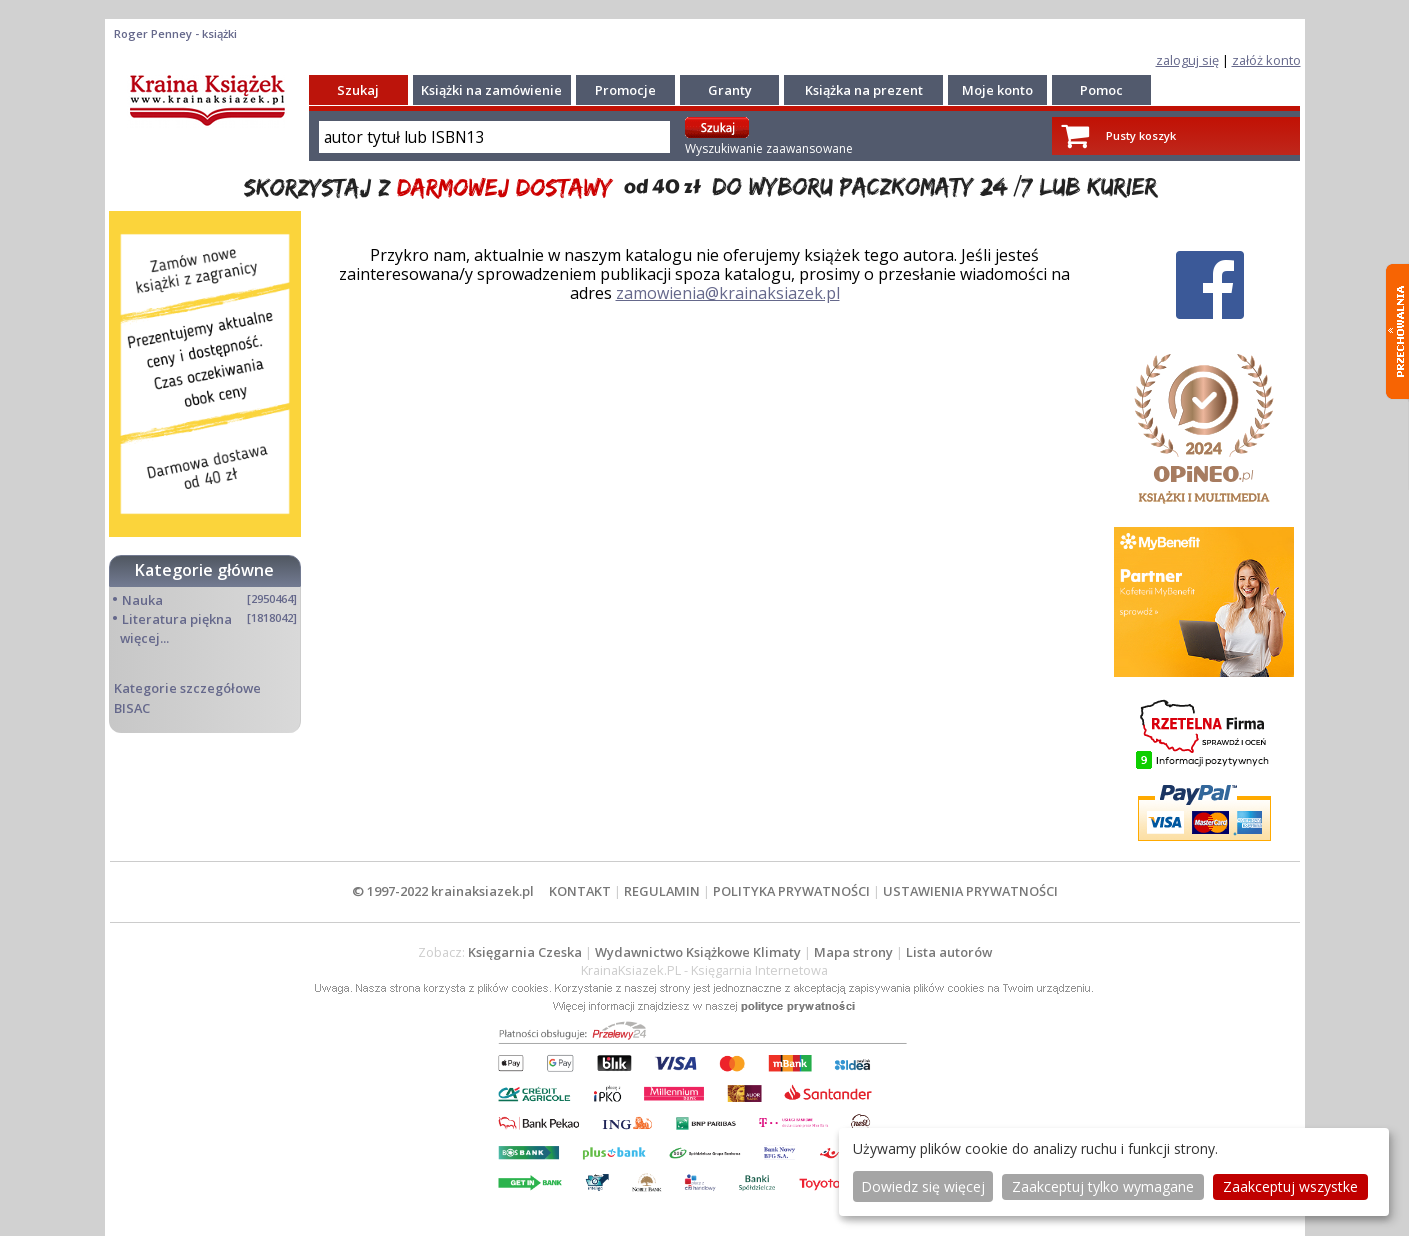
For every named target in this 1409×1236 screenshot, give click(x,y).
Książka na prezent (864, 90)
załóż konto (1266, 60)
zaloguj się (1187, 60)
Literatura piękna (177, 619)
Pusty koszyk (1141, 135)
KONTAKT (580, 891)
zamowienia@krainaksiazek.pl (728, 293)
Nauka (142, 600)
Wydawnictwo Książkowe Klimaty (698, 952)
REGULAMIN (662, 891)
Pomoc (1101, 90)
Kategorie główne (204, 570)
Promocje (625, 90)
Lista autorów (949, 952)
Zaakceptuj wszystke (1290, 1186)
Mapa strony (853, 952)
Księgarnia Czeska (525, 952)
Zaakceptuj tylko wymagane (1103, 1186)
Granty (730, 90)
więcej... (144, 638)
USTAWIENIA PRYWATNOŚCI (970, 891)
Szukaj (358, 90)
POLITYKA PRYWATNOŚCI (791, 891)
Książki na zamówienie (491, 90)
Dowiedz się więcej (923, 1186)
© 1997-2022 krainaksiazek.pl (443, 891)
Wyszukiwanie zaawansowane (769, 148)
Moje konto (997, 90)
